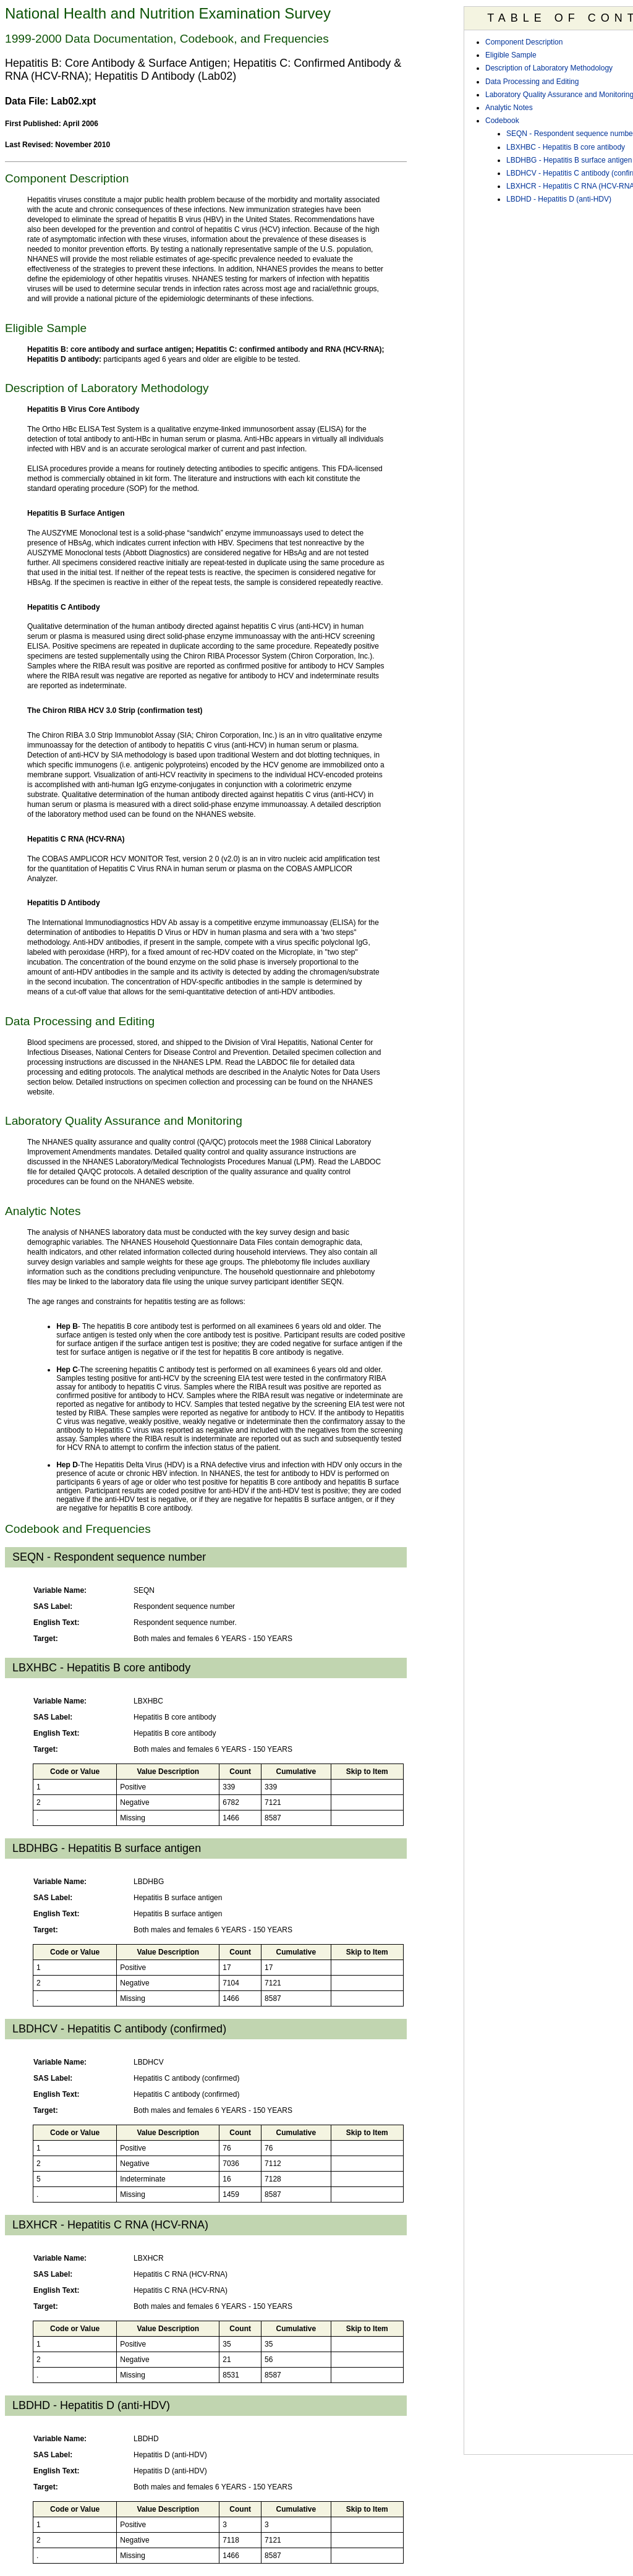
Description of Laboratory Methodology (549, 68)
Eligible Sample (511, 55)
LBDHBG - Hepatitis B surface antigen (569, 160)
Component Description (524, 42)
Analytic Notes (509, 107)
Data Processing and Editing (532, 81)
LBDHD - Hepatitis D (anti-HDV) (558, 199)
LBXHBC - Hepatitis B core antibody (565, 147)
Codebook (502, 120)
